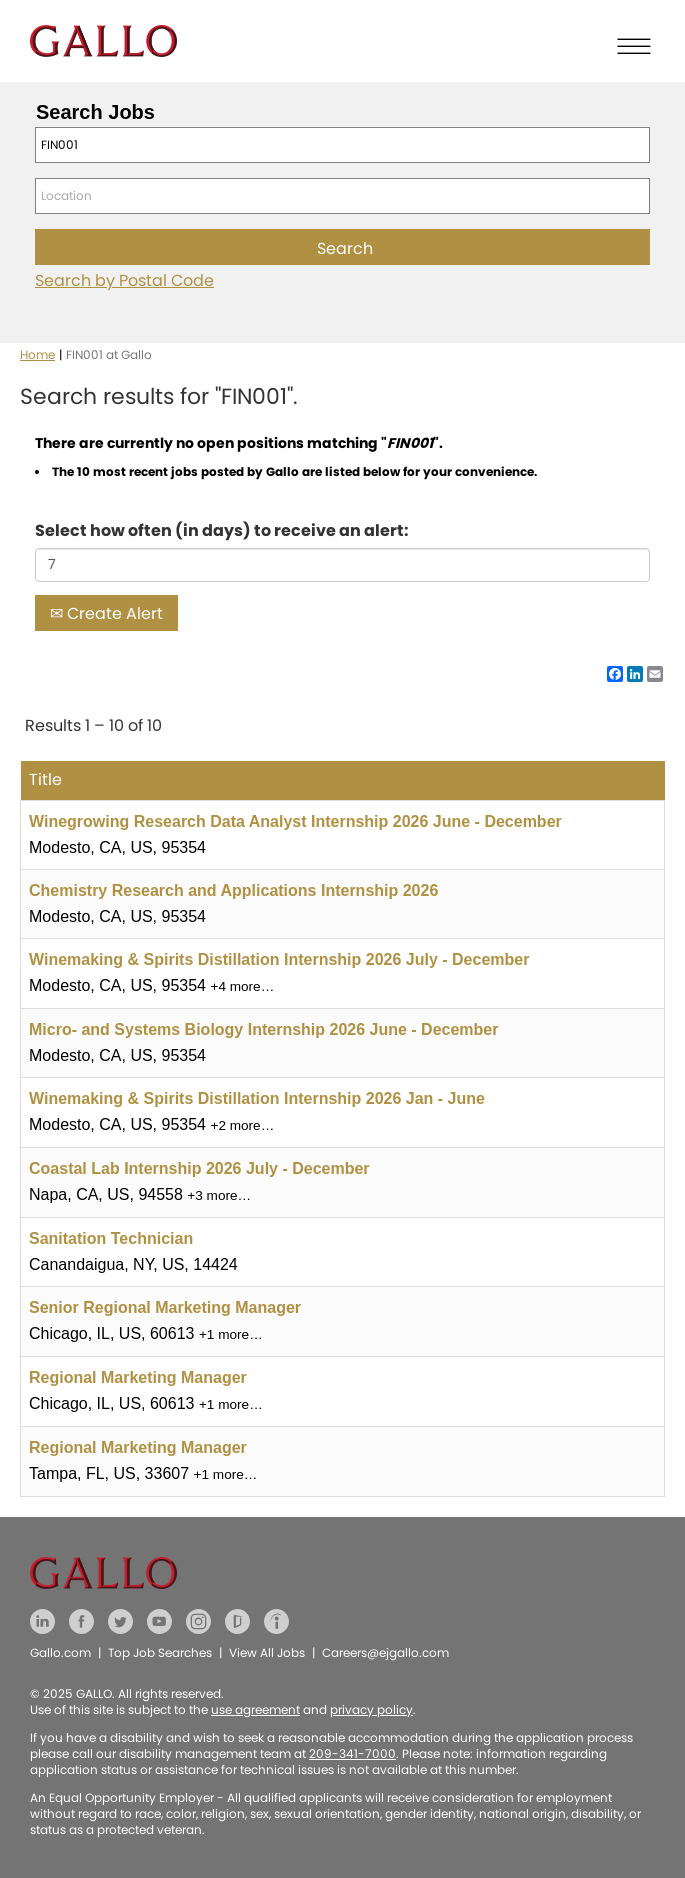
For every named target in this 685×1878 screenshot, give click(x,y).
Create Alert (106, 613)
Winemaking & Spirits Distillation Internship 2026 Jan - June (257, 1098)
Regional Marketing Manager (138, 1377)
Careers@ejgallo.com (385, 1652)
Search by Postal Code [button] (124, 280)
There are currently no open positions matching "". (239, 443)
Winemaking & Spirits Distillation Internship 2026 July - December (279, 959)
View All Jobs (267, 1652)
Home (37, 354)
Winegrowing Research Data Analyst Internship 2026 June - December (295, 821)
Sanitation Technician (111, 1238)
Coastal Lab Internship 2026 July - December (199, 1168)
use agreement (255, 1709)
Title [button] (45, 779)
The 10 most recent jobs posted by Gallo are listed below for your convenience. (294, 471)
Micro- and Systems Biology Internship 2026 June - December (263, 1029)
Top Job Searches (160, 1652)
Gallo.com (60, 1652)
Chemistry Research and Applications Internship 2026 (233, 890)
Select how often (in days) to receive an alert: (222, 531)
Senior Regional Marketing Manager (165, 1307)
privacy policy (371, 1709)
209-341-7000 (352, 1753)
